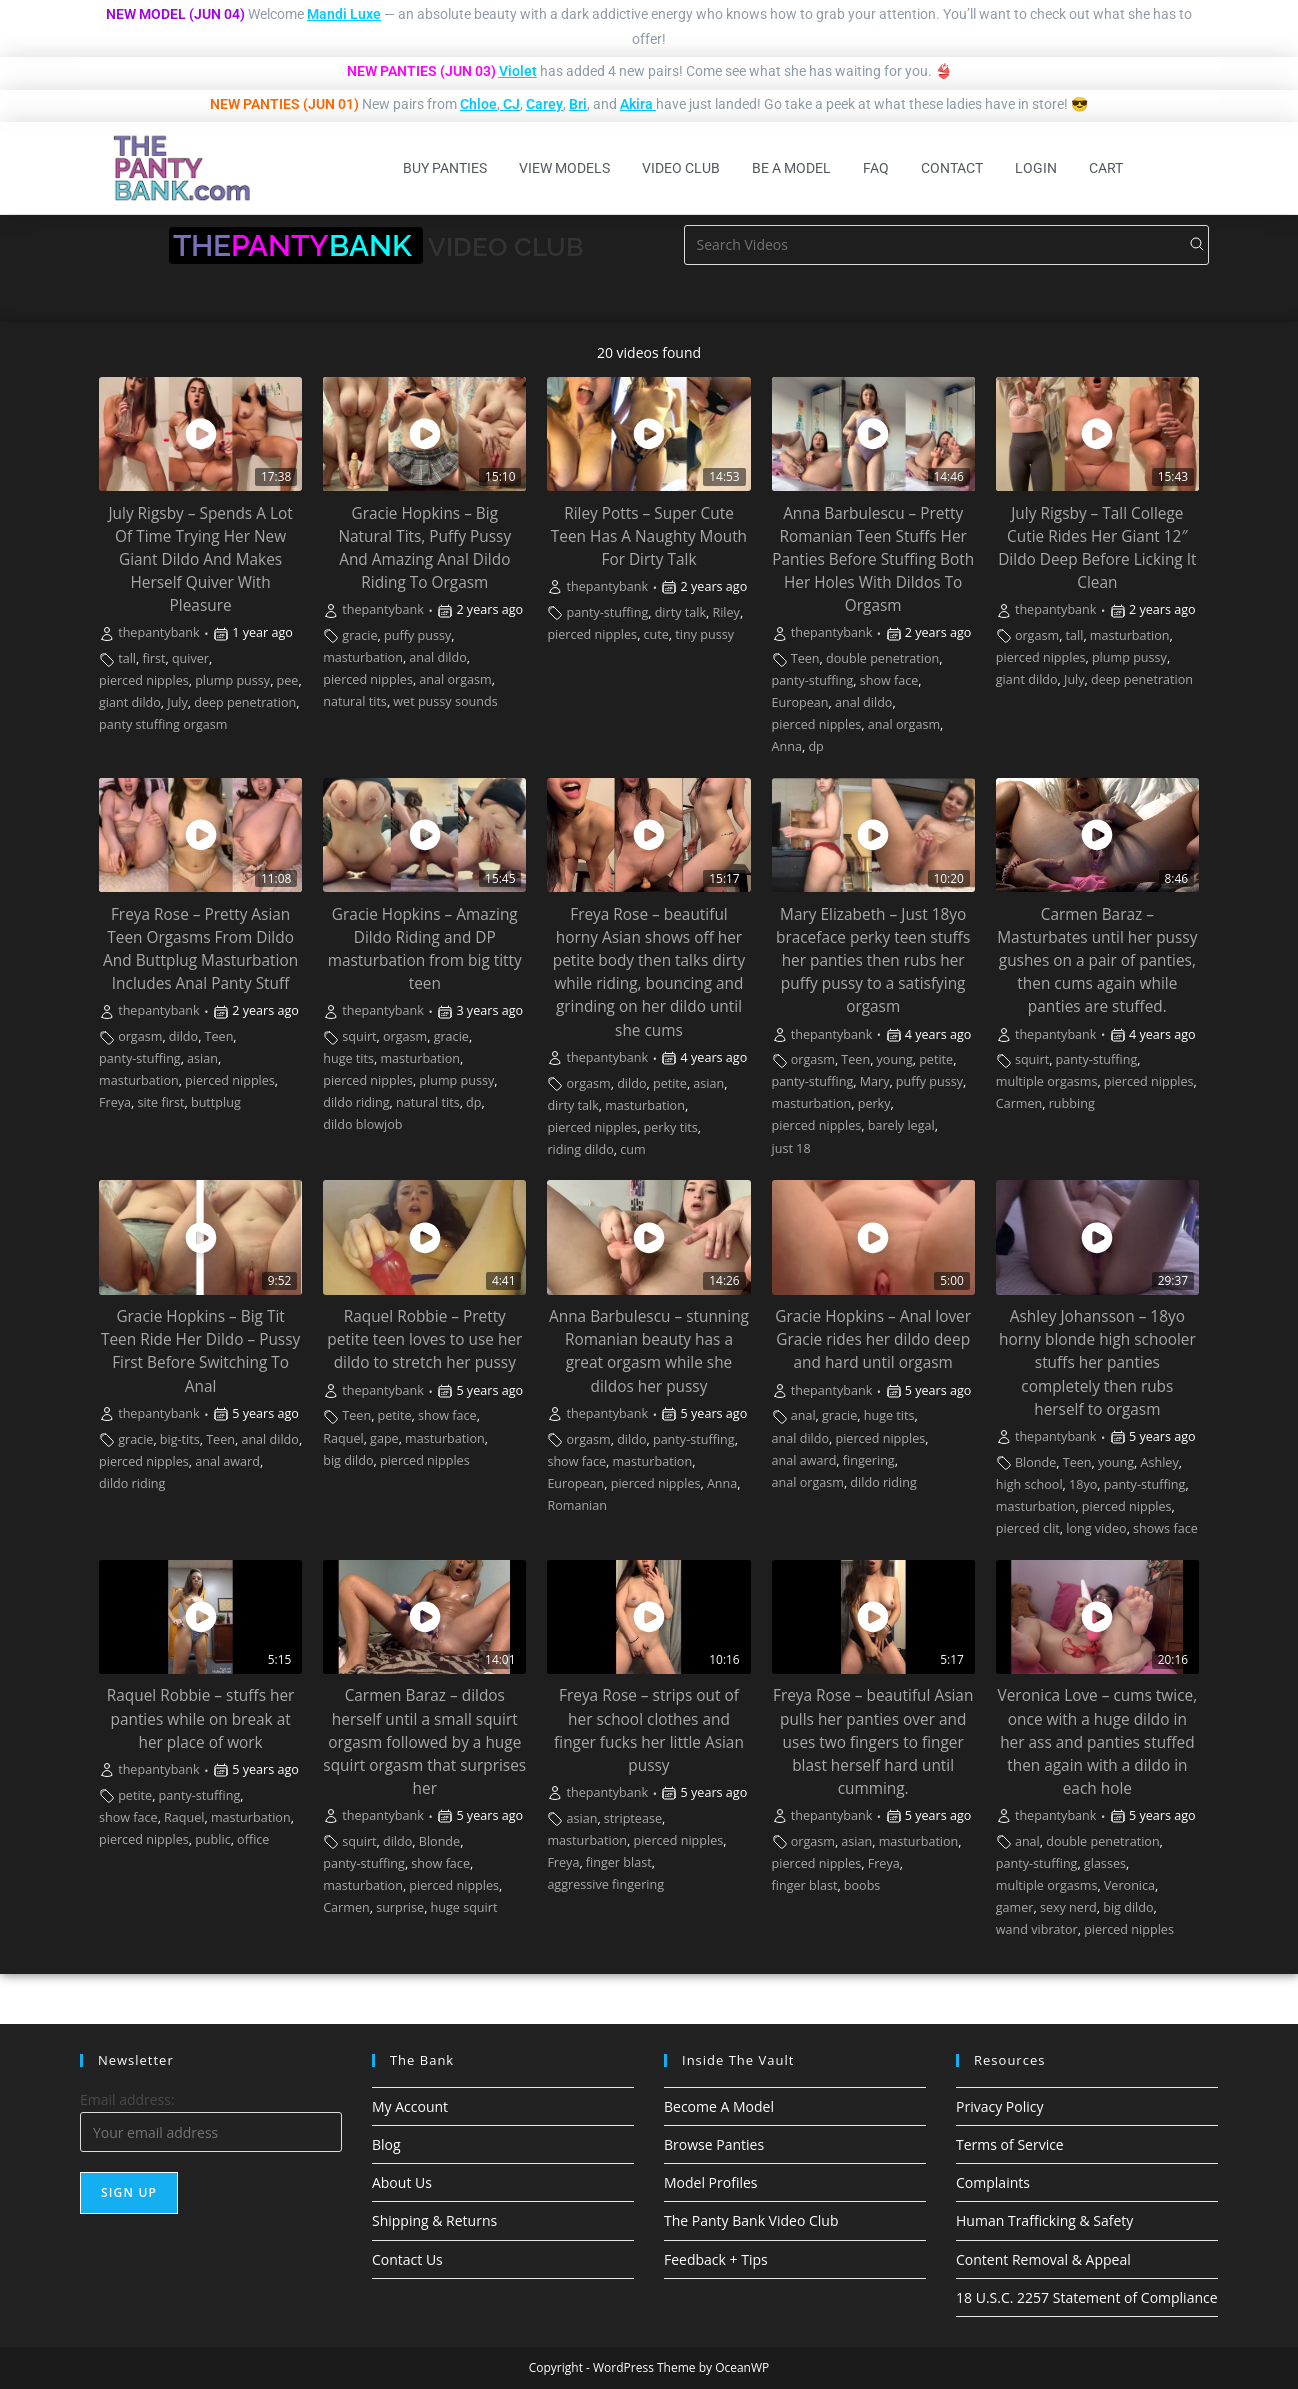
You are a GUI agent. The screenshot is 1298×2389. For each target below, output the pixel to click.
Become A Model (719, 2106)
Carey (544, 104)
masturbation (363, 657)
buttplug (216, 1102)
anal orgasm (455, 679)
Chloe (478, 104)
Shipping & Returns (434, 2220)
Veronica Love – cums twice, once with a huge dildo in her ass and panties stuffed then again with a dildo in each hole (1098, 1741)
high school (1029, 1484)
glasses (1105, 1863)
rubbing (1072, 1103)
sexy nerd (1068, 1907)
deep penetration (245, 702)
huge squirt (464, 1907)
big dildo (348, 1460)
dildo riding (356, 1102)
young (895, 1059)
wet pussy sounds (445, 701)
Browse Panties (714, 2144)
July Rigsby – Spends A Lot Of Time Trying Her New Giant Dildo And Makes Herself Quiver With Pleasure (200, 559)
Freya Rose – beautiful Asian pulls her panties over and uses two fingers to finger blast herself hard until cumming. (873, 1741)
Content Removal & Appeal (1043, 2259)
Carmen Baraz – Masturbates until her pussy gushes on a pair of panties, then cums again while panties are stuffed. (1097, 960)
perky (874, 1103)
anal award (227, 1461)
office (253, 1839)
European (800, 702)
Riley (726, 612)
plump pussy (232, 680)
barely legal (901, 1125)
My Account (410, 2106)
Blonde (1035, 1462)
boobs (862, 1885)
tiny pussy (704, 634)
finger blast (619, 1862)
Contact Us (407, 2259)
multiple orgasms (1047, 1081)
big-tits (180, 1439)
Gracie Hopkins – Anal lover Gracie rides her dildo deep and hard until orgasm (873, 1339)
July (177, 702)
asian (202, 1058)
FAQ (876, 168)
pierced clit (1028, 1528)
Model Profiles (711, 2182)
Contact (952, 168)
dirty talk (680, 612)
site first (160, 1102)
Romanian (577, 1505)
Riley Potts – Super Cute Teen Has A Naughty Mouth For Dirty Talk (649, 536)
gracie (359, 635)
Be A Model (791, 168)
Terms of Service (1010, 2144)
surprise (400, 1907)
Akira (636, 104)
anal (803, 1415)
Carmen (1019, 1103)
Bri (578, 104)
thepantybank (159, 632)
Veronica (1129, 1885)
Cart (1106, 168)
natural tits (355, 701)
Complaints (993, 2182)
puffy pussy (417, 635)
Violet (518, 71)
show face (889, 680)
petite (670, 1083)
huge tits (348, 1058)
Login (1036, 168)
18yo (1083, 1484)
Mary (875, 1081)
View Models (564, 168)
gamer (1015, 1907)
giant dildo (130, 702)
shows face (1165, 1528)
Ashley (1160, 1462)
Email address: (127, 2099)
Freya (115, 1102)
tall (127, 658)
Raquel (343, 1438)
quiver (190, 658)
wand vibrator (1037, 1929)
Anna (787, 746)
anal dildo (438, 657)
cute (656, 634)
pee (288, 680)
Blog (386, 2144)
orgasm (1037, 635)
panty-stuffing (608, 612)
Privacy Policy (999, 2106)
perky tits (671, 1127)
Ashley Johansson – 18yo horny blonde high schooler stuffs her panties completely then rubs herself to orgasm (1097, 1362)
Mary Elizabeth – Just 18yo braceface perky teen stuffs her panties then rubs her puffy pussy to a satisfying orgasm (873, 960)
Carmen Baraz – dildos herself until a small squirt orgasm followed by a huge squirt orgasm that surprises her (424, 1741)
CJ (511, 104)
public (213, 1839)
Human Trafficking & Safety (1044, 2220)
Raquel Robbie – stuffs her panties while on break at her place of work (201, 1718)
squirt (359, 1036)
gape (384, 1438)
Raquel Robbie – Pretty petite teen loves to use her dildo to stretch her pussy (424, 1339)
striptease (633, 1818)
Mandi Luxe (344, 14)
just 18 (791, 1148)
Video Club (681, 168)
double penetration (882, 658)
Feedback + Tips (716, 2259)
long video (1096, 1528)
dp (815, 746)
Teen (805, 658)
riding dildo (580, 1149)
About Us (402, 2182)
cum (632, 1149)
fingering (869, 1460)
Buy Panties (445, 168)
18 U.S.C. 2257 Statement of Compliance (1087, 2297)
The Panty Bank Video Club (751, 2220)
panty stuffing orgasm (163, 724)
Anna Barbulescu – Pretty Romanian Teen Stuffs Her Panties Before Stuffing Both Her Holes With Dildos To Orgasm (873, 559)
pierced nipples (144, 680)
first (153, 658)
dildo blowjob (362, 1124)
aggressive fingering (605, 1884)
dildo (183, 1036)
